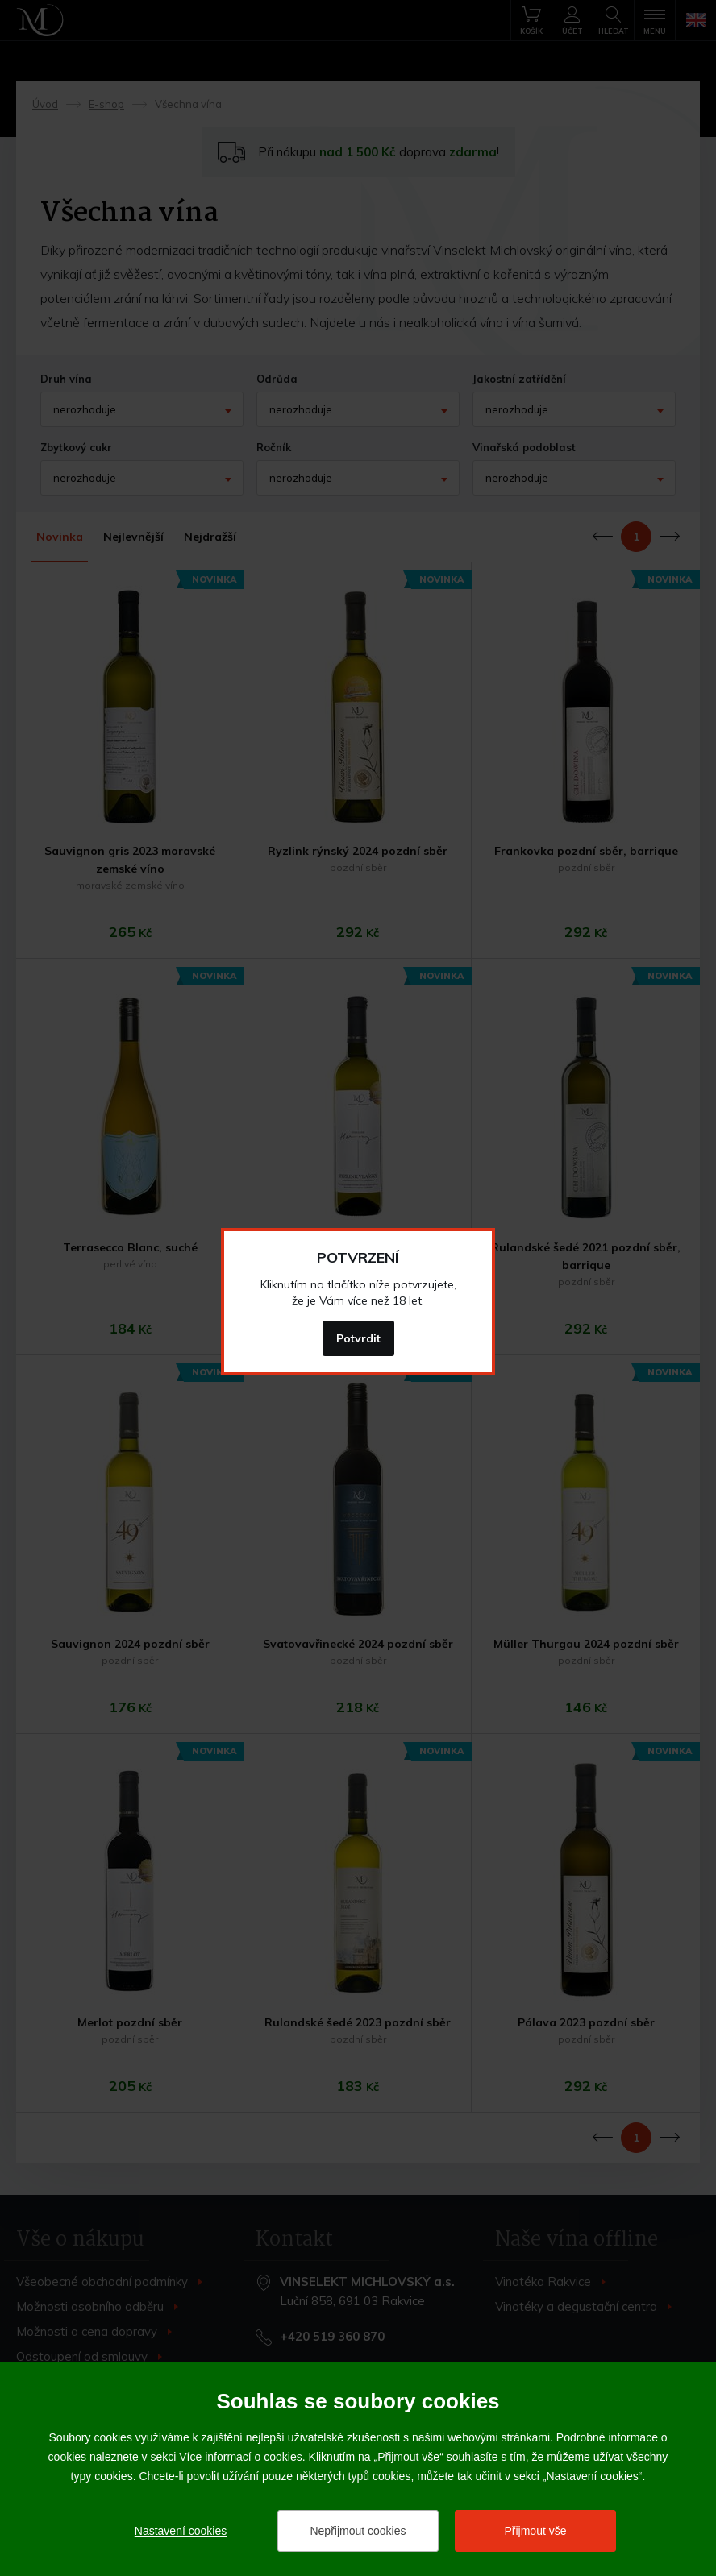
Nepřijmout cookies (358, 2530)
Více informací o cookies (240, 2456)
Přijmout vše (535, 2530)
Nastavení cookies (181, 2530)
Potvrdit (358, 1338)
